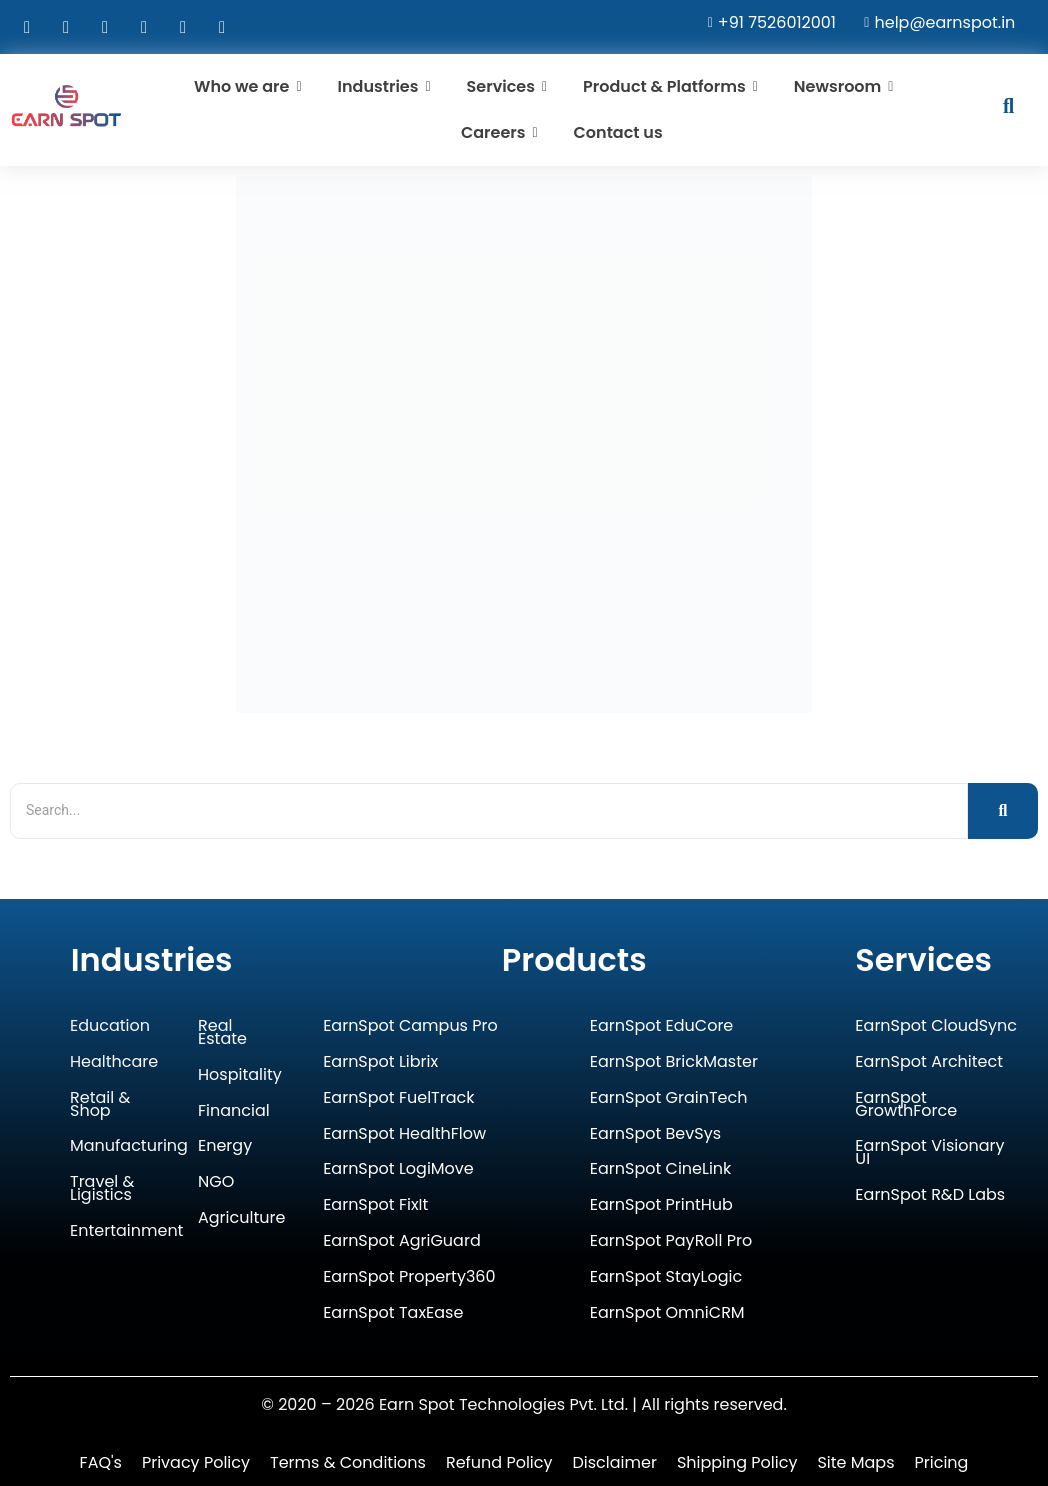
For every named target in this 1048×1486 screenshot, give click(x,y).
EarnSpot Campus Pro (410, 1026)
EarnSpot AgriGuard (402, 1241)
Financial (234, 1111)
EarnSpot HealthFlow (404, 1134)
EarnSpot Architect (929, 1062)
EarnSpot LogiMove (398, 1169)
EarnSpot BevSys (655, 1134)
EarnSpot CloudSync (936, 1026)
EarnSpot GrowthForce (906, 1105)
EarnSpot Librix (380, 1062)
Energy (225, 1146)
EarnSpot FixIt (375, 1205)
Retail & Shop (100, 1105)
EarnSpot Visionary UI (929, 1153)
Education (110, 1026)
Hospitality (240, 1075)
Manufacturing (129, 1146)
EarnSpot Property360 (409, 1277)
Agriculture (241, 1218)
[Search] (489, 810)
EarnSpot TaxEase (393, 1313)
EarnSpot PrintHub (661, 1205)
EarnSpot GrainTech (669, 1098)
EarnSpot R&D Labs (930, 1195)
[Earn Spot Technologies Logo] (66, 106)
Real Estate (222, 1033)
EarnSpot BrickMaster (674, 1062)
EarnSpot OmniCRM (667, 1313)
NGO (216, 1182)
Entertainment (126, 1231)
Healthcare (114, 1062)
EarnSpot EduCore (662, 1026)
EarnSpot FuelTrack (398, 1098)
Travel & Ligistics (102, 1189)
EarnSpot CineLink (661, 1169)
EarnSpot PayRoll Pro (671, 1241)
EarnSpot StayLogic (666, 1277)
